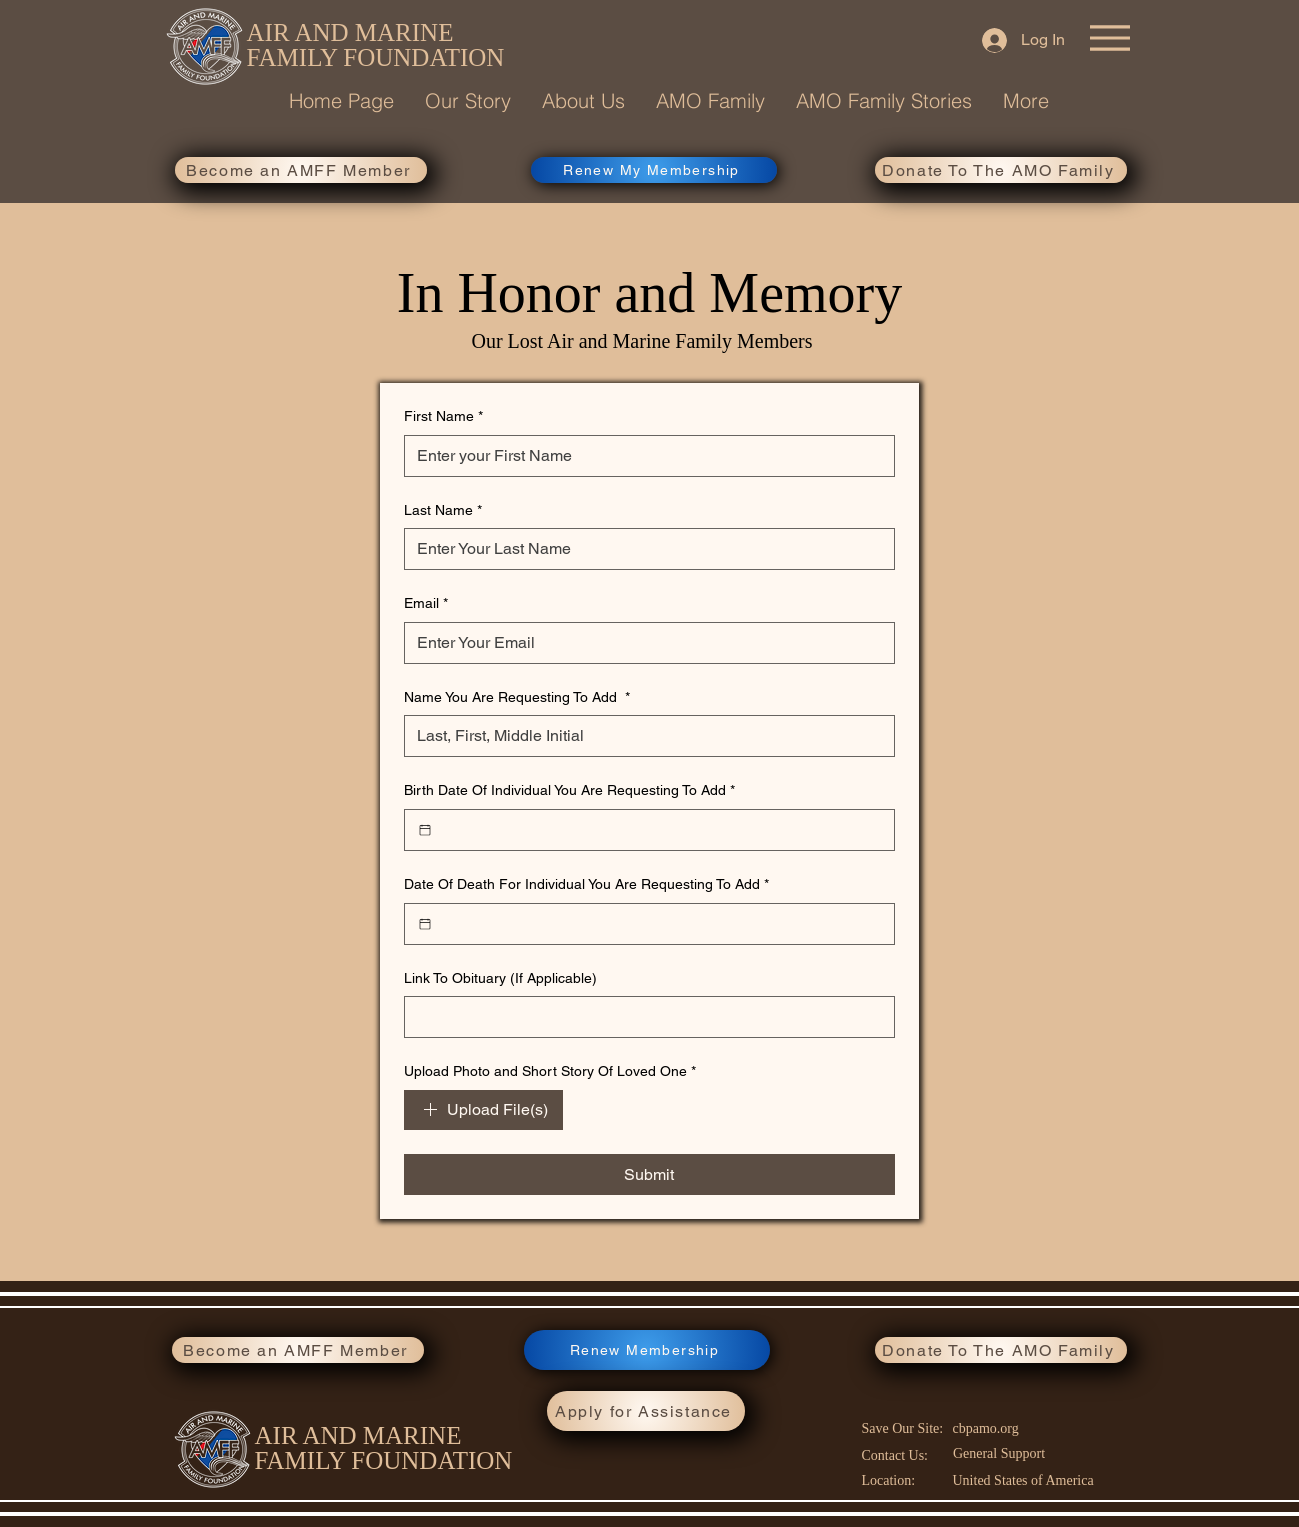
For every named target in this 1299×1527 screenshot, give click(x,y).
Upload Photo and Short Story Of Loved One (550, 1072)
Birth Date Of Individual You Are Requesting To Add (569, 791)
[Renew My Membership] (654, 170)
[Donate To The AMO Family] (1001, 170)
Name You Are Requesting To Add (517, 698)
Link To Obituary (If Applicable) (500, 978)
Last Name (443, 511)
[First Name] (643, 456)
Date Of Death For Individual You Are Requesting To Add (586, 885)
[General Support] (1001, 1454)
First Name (443, 417)
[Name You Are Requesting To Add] (643, 736)
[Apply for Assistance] (646, 1411)
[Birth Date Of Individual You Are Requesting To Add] (425, 830)
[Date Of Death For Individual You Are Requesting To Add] (425, 924)
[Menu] (1110, 38)
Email (426, 604)
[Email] (643, 643)
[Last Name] (643, 549)
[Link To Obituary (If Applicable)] (643, 1017)
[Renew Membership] (647, 1350)
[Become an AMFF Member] (301, 170)
